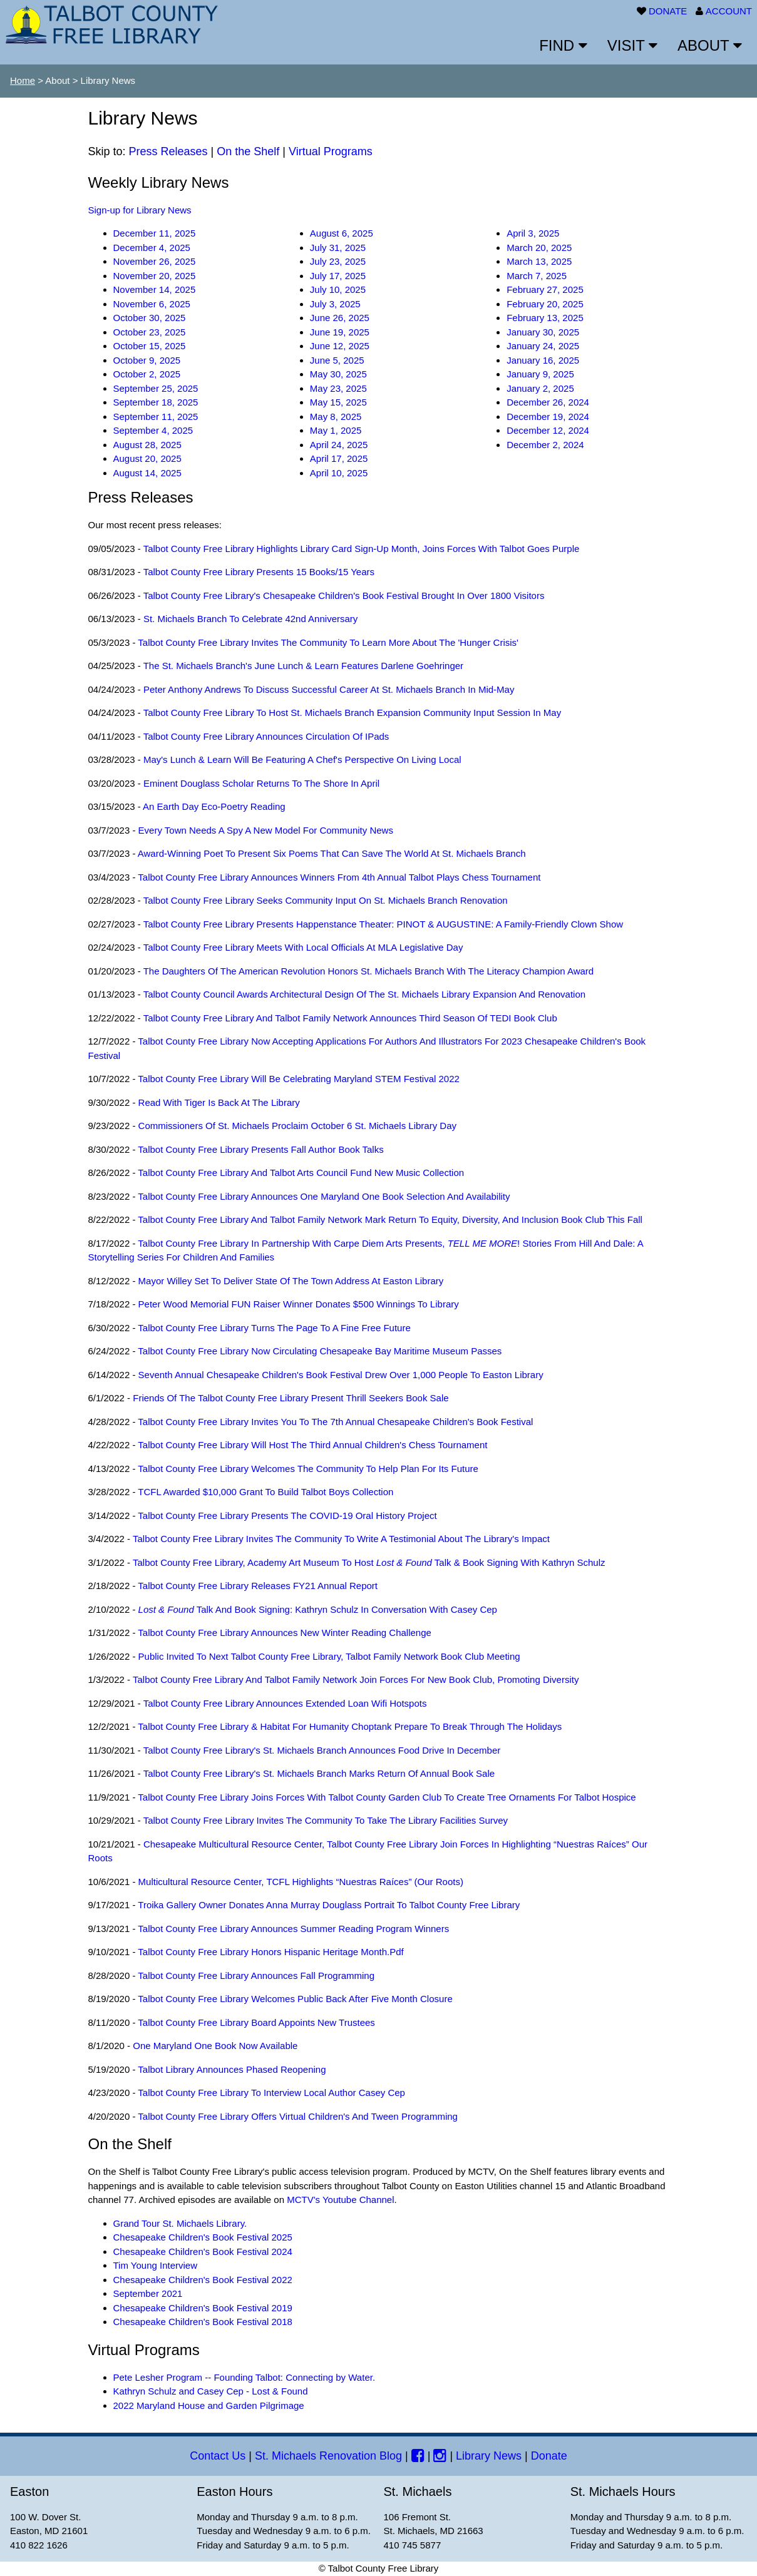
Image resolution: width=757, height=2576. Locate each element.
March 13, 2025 (539, 261)
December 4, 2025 (151, 247)
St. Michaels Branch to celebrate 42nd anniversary (250, 618)
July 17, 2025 (338, 275)
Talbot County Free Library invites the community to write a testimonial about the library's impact (341, 1538)
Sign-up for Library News (140, 210)
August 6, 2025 (341, 233)
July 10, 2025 (338, 289)
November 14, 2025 (154, 289)
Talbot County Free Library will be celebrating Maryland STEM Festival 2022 (299, 1078)
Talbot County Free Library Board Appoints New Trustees (256, 2022)
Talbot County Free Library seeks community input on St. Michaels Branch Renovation (325, 900)
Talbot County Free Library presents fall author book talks (260, 1149)
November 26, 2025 (154, 261)
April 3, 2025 (533, 233)
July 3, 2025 (335, 304)
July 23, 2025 (338, 261)
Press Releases (168, 151)
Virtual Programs (331, 151)
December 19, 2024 (548, 416)
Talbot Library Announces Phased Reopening (232, 2069)
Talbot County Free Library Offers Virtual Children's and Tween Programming (298, 2116)
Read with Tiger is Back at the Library (219, 1102)
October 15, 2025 (149, 345)
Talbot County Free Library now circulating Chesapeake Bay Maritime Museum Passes (320, 1351)
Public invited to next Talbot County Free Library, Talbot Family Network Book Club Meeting (329, 1656)
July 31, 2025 (338, 247)
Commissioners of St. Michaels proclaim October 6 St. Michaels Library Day (297, 1125)
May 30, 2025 (338, 374)
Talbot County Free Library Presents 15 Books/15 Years (258, 571)
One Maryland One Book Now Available (215, 2045)
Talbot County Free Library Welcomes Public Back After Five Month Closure (295, 1998)
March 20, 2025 (539, 247)
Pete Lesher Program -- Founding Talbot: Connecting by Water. (244, 2377)
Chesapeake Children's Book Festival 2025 (202, 2237)
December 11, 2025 (154, 233)
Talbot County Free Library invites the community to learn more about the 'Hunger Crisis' (328, 642)
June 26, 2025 (339, 317)
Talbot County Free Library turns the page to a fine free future (274, 1327)
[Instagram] (439, 2456)
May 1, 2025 (336, 430)
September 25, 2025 (155, 388)
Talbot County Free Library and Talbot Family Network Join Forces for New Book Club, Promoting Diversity (356, 1679)
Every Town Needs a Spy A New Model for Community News (265, 830)
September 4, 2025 (153, 430)
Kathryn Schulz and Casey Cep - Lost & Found (210, 2391)
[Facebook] (418, 2456)
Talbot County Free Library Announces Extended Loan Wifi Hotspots (285, 1703)
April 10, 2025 (339, 473)
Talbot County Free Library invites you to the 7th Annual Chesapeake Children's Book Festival (335, 1421)
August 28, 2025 (147, 444)
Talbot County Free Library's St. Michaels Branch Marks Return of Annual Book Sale (319, 1773)
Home (22, 80)
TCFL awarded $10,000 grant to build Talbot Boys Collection (265, 1491)
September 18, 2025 (155, 402)
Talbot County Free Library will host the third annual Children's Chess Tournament (312, 1444)
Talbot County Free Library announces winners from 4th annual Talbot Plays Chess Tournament (339, 877)
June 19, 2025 (339, 332)
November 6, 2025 (151, 304)
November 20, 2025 (154, 275)
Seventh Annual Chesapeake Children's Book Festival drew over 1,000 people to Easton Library (340, 1374)
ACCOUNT (729, 11)
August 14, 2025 (147, 473)
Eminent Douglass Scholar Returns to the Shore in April (261, 783)
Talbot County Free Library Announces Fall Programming (256, 1975)
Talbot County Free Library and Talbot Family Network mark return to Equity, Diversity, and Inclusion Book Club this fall (390, 1219)
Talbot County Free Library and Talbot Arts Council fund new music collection (301, 1172)
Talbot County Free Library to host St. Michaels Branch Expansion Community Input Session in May (352, 712)
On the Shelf (248, 151)
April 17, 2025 (339, 458)
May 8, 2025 (336, 416)
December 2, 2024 (545, 444)
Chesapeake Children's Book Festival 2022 (202, 2279)
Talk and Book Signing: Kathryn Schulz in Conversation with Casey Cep (317, 1609)
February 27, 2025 (545, 289)
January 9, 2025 (540, 374)
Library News (489, 2456)
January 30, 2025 (543, 332)
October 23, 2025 (149, 332)
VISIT (632, 45)
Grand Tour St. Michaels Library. (180, 2223)
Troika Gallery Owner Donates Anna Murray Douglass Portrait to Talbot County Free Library (329, 1904)
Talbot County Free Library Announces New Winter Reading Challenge (284, 1632)
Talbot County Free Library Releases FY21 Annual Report (258, 1585)
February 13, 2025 (545, 317)
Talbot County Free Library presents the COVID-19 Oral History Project (287, 1515)
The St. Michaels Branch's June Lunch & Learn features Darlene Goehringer (303, 665)
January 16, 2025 (543, 360)
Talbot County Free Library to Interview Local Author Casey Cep (271, 2092)
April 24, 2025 (339, 444)
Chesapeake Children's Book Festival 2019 (202, 2308)
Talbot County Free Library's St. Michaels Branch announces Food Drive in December (322, 1750)
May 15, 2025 (338, 402)
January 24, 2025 (543, 345)
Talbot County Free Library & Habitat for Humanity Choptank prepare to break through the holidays (350, 1726)
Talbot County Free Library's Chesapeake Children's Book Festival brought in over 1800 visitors (344, 595)
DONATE (668, 11)
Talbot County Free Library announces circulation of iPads (266, 736)
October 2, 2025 (147, 374)
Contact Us (217, 2456)
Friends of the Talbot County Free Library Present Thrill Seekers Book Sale (290, 1398)
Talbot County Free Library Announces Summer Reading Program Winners (293, 1928)
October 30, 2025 (149, 317)
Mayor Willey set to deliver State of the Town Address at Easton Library (291, 1280)
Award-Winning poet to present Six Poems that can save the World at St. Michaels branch (332, 853)
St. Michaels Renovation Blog (328, 2456)
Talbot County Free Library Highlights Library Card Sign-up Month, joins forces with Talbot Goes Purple (361, 548)
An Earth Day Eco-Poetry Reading (214, 806)
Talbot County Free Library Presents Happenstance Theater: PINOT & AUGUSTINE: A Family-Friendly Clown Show (383, 924)
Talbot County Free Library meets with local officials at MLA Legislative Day (303, 947)
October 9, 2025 (147, 360)
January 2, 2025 (540, 388)
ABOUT (709, 45)
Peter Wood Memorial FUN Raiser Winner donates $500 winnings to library (298, 1304)
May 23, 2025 (338, 388)
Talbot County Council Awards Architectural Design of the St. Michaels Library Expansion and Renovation (364, 994)
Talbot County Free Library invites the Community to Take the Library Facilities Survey (325, 1820)
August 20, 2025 (147, 458)
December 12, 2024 (548, 430)
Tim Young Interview (155, 2265)
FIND (563, 45)
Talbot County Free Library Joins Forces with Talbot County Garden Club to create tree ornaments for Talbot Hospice (387, 1797)
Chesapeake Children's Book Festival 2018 (202, 2321)
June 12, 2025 (339, 345)
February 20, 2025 (545, 304)
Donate (549, 2456)
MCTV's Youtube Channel (340, 2199)
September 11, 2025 (155, 416)
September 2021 (148, 2293)
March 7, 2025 (537, 275)
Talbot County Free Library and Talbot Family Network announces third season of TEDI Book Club (350, 1018)
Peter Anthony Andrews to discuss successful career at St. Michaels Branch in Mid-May (328, 689)
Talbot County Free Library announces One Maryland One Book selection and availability (324, 1196)
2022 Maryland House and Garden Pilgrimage (208, 2405)
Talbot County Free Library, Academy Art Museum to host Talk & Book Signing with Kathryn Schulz (369, 1562)
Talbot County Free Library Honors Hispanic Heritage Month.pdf (270, 1951)
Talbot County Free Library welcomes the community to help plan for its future (308, 1468)
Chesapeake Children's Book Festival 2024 (202, 2251)
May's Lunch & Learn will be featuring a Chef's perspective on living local (302, 759)
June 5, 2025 (337, 360)
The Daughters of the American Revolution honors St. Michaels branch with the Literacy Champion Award (368, 971)
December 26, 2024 (548, 402)
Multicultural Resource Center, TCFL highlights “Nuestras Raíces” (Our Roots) (300, 1881)
